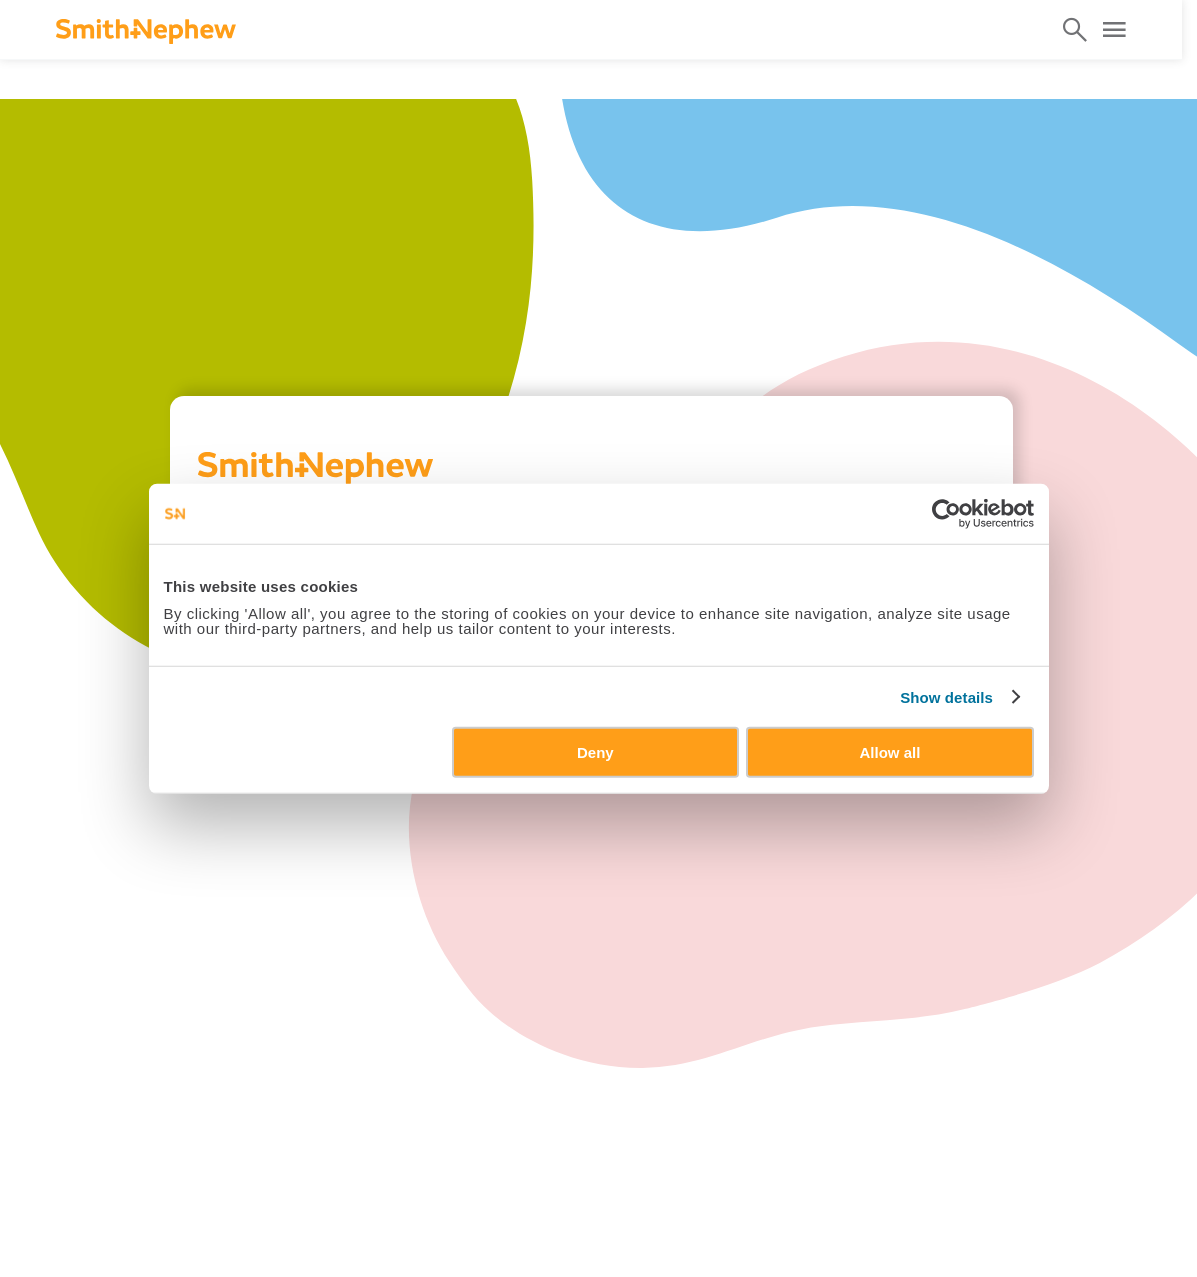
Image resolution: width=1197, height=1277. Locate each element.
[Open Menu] (1114, 30)
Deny (595, 752)
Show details (946, 696)
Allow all (890, 752)
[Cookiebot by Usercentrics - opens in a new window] (946, 513)
